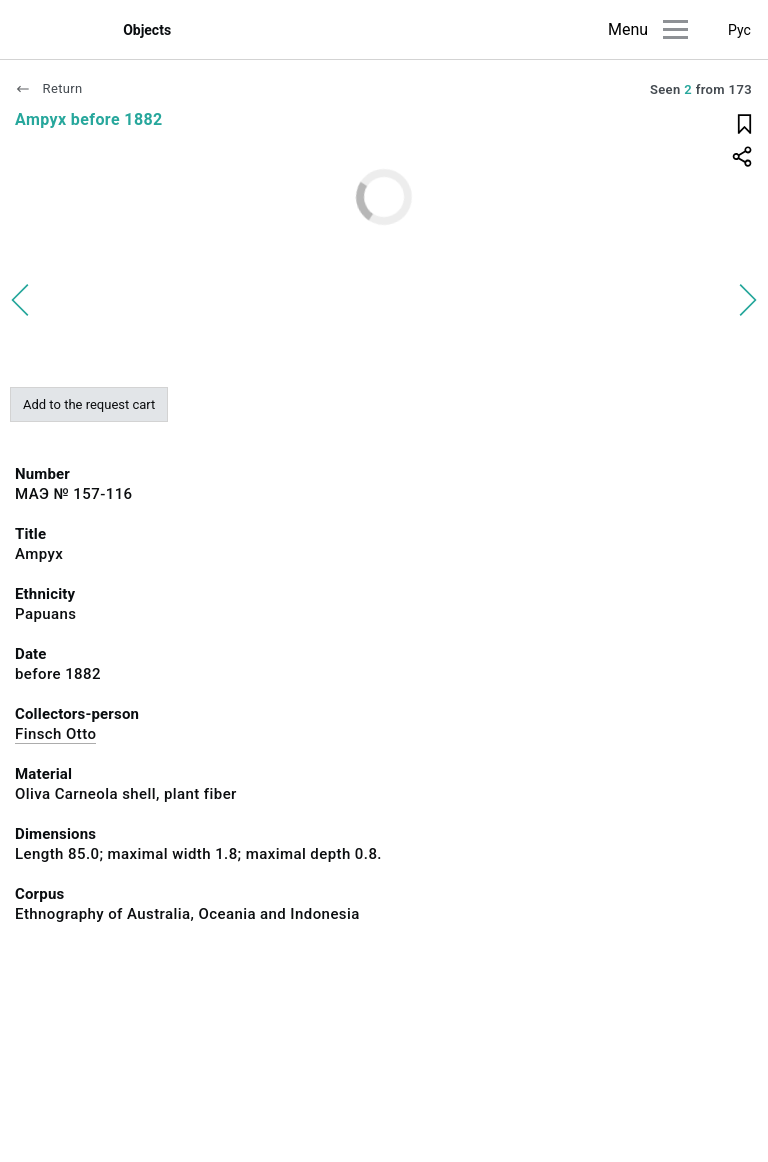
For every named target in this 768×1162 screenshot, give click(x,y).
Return (49, 88)
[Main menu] (675, 29)
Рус (739, 30)
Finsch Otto (55, 734)
